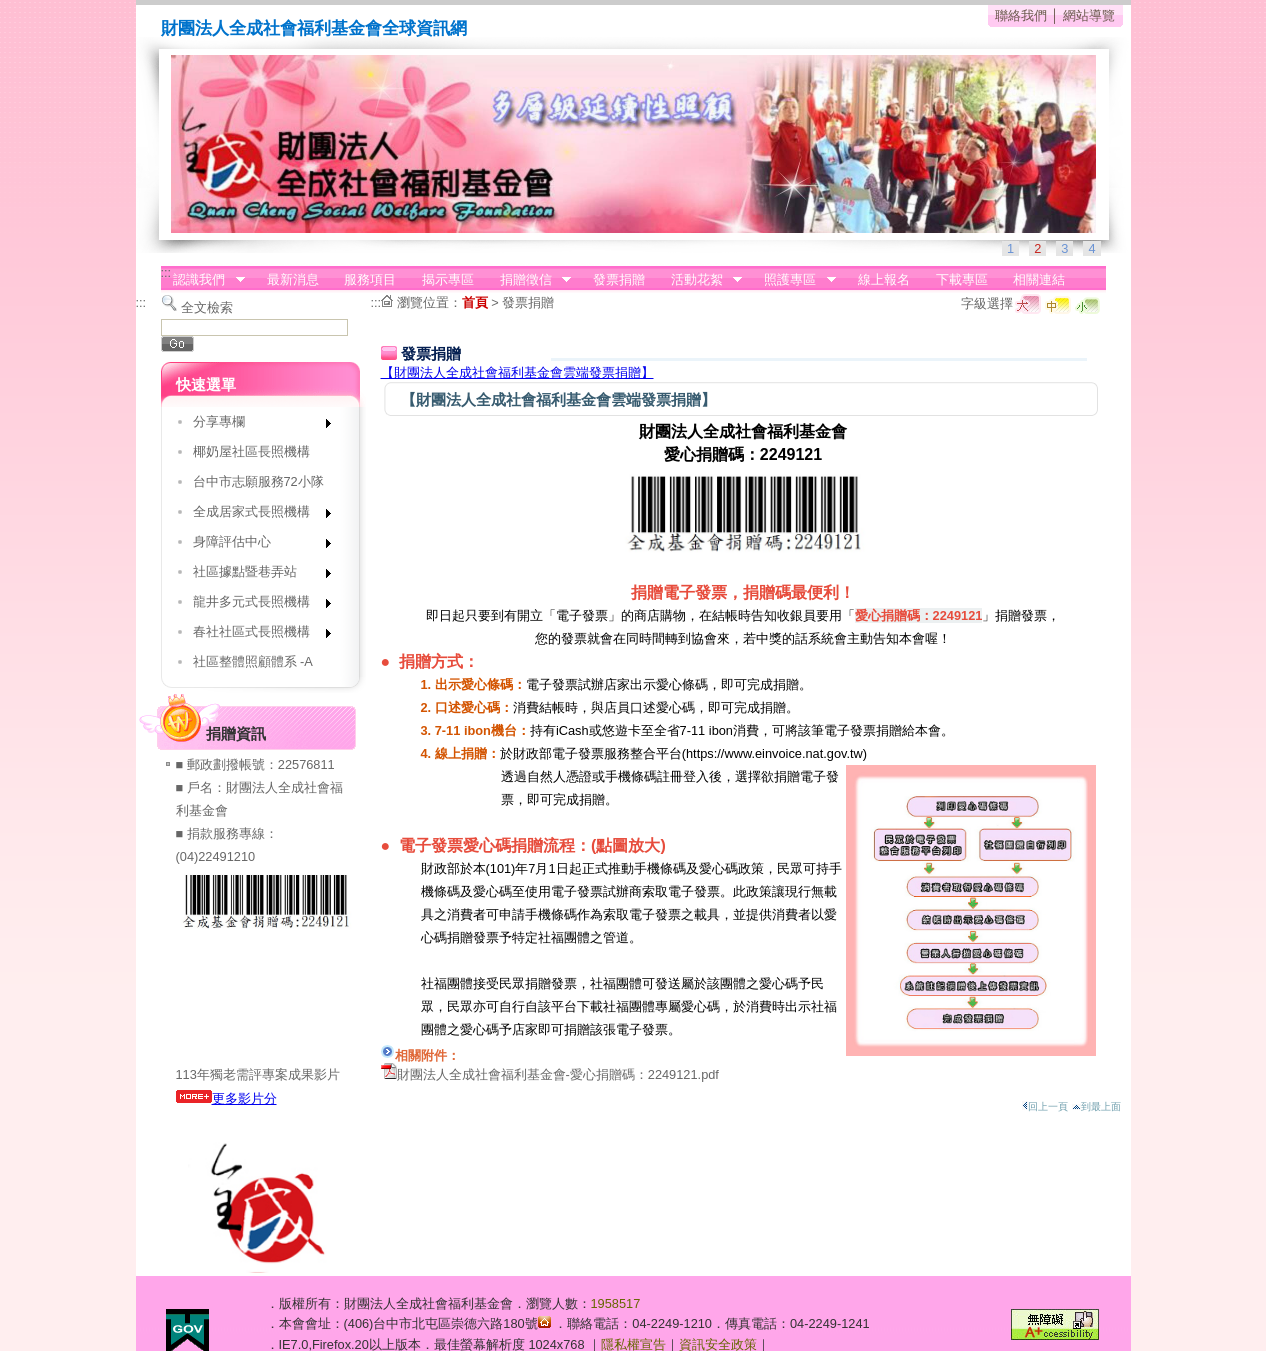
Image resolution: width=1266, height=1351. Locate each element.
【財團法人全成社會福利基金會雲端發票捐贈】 (517, 372)
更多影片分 (226, 1098)
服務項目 (370, 279)
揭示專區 (448, 279)
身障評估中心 (255, 545)
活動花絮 (700, 280)
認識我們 (203, 280)
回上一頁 (1045, 1106)
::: (166, 272)
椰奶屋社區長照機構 (251, 451)
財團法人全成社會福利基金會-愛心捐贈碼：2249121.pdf (558, 1074)
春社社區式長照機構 (255, 635)
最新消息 (293, 279)
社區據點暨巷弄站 (255, 575)
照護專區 (794, 280)
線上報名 (884, 279)
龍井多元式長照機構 (255, 605)
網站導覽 (1089, 15)
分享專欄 (255, 425)
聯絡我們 (1021, 15)
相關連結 (1039, 279)
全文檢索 (207, 307)
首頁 (475, 302)
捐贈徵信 (529, 280)
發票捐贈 (619, 279)
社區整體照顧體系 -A (253, 661)
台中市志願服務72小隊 (258, 481)
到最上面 (1096, 1106)
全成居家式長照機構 (255, 515)
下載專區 (962, 279)
